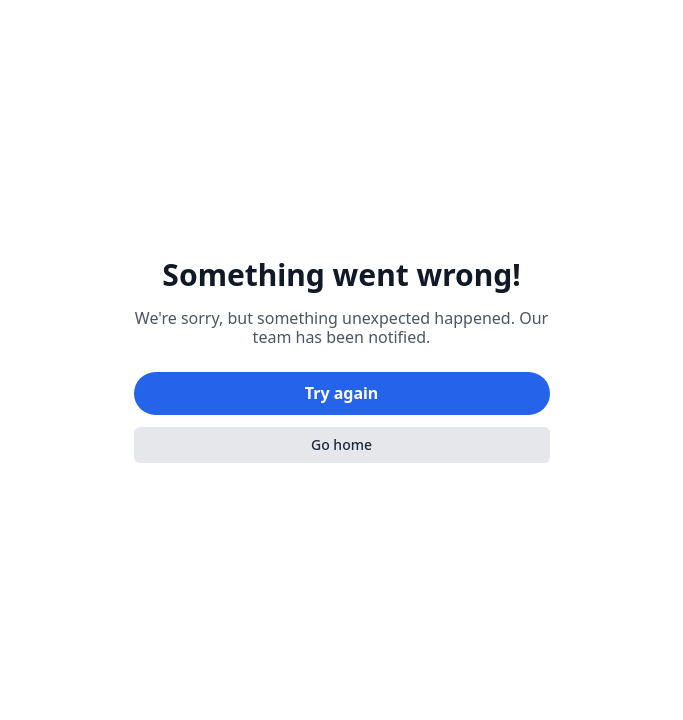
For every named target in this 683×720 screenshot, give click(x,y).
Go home (341, 444)
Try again (341, 393)
